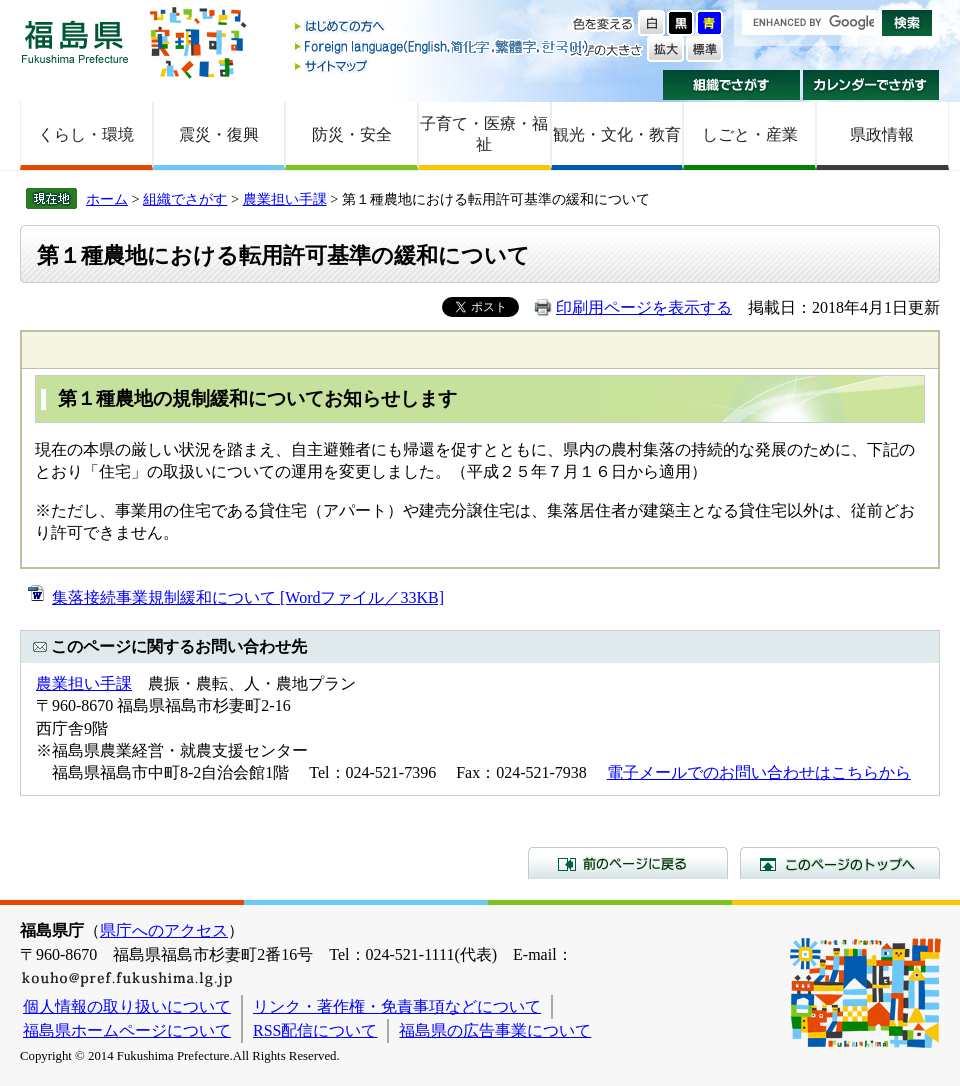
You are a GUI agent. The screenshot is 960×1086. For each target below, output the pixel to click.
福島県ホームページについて (127, 1030)
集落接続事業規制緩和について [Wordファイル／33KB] (248, 597)
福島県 (75, 41)
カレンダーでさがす (871, 85)
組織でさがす (731, 85)
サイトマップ (443, 65)
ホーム (107, 199)
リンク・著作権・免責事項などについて (397, 1006)
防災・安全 (352, 134)
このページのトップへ (840, 863)
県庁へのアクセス (164, 930)
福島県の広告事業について (495, 1030)
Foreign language (443, 46)
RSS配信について (315, 1030)
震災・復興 (219, 134)
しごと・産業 (750, 134)
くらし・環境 (86, 134)
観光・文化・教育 (617, 134)
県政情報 (882, 134)
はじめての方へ (443, 27)
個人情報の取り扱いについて (127, 1006)
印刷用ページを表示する (644, 307)
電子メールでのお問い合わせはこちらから (759, 772)
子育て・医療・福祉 (484, 134)
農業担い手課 (285, 199)
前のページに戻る (628, 863)
